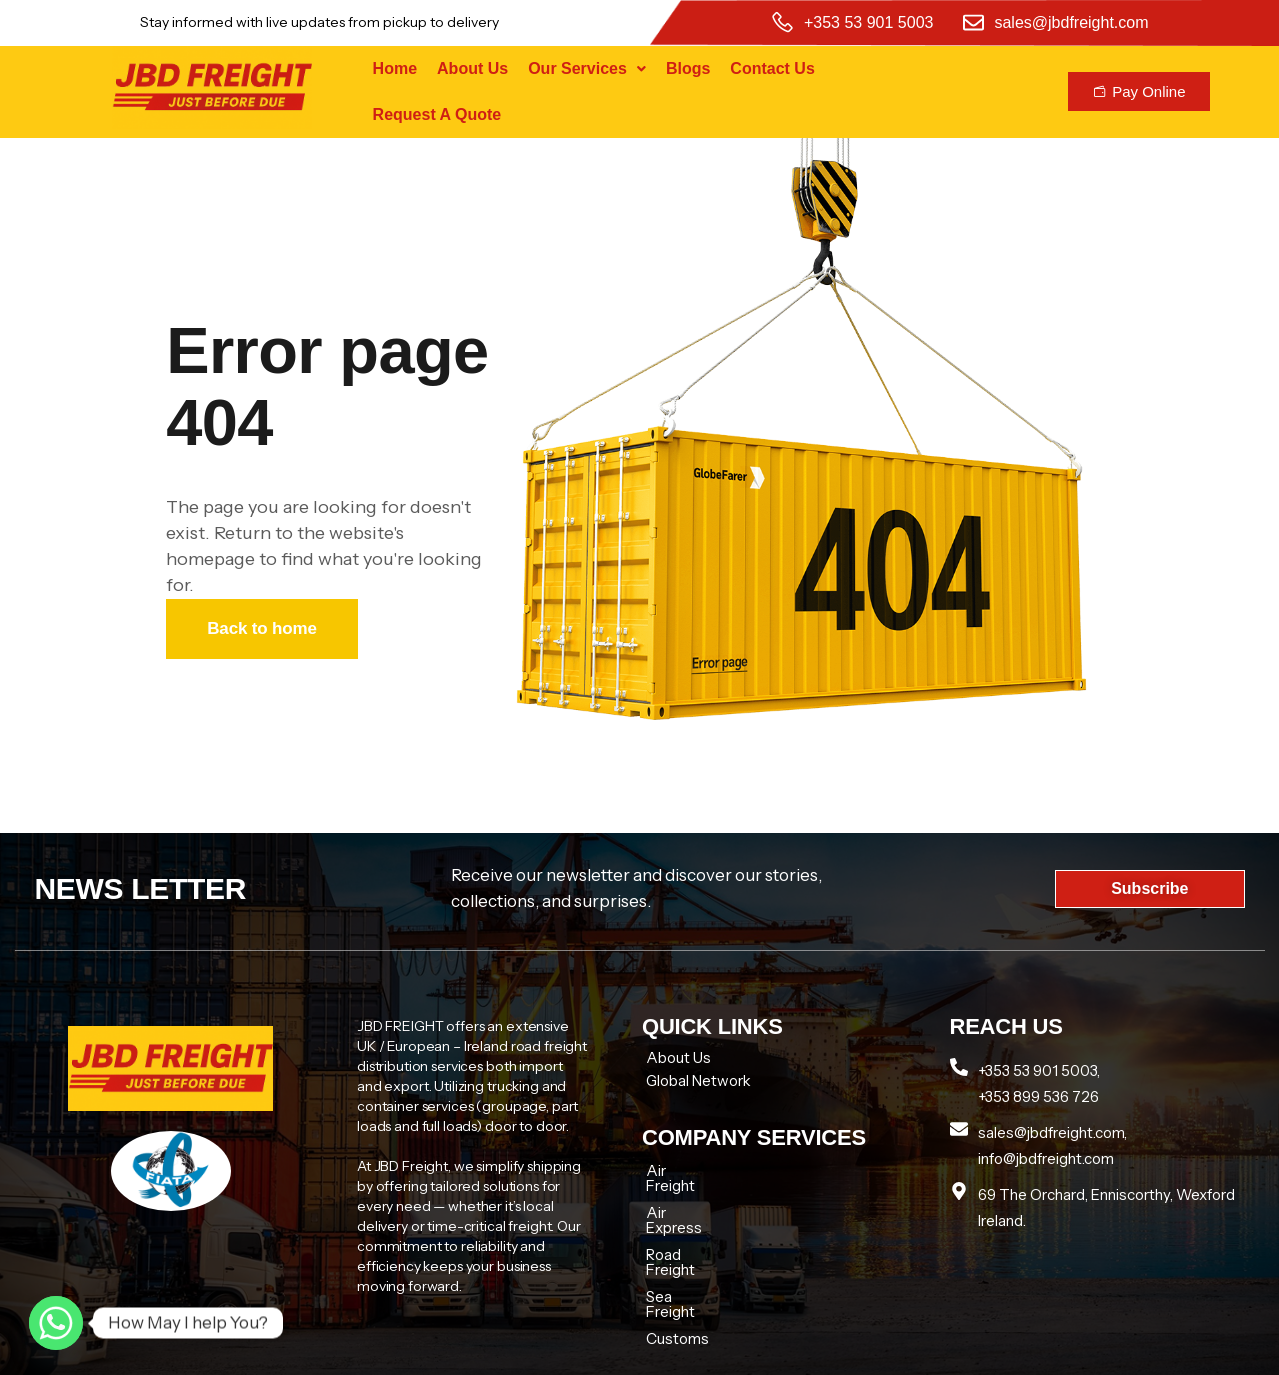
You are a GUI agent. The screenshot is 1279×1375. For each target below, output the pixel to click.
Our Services (587, 68)
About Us (472, 68)
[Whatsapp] (56, 1323)
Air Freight (682, 1170)
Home (395, 68)
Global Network (698, 1080)
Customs (677, 1278)
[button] (587, 69)
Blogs (688, 68)
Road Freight (689, 1224)
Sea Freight (685, 1251)
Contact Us (772, 68)
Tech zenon (994, 1351)
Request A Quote (437, 114)
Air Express (685, 1197)
